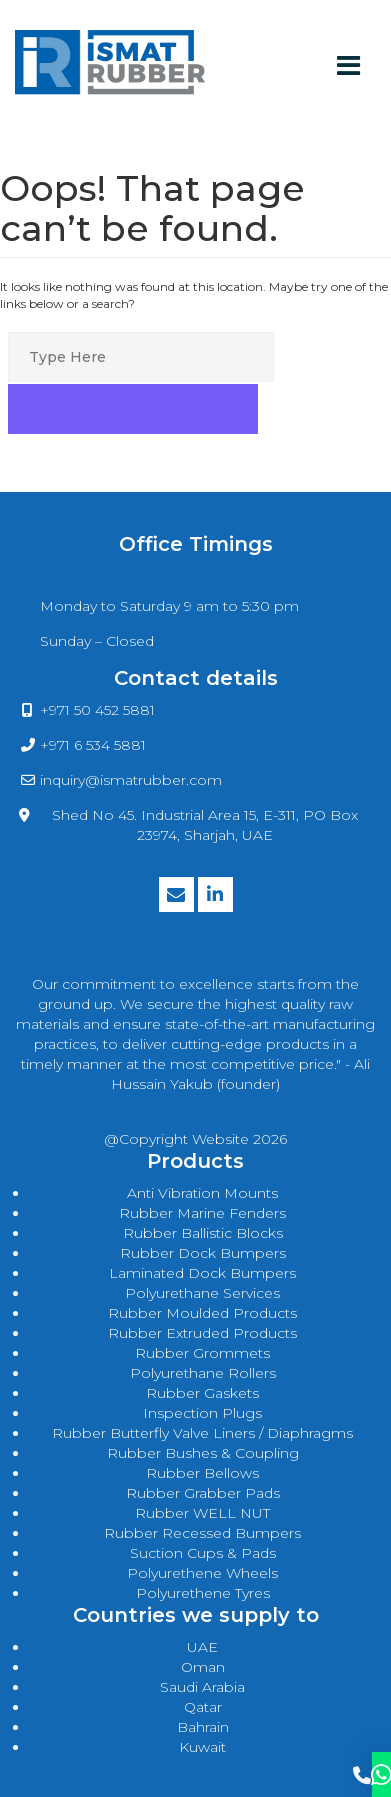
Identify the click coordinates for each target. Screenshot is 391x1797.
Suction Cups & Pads (203, 1553)
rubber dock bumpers (203, 1253)
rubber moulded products (202, 1313)
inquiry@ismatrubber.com (131, 780)
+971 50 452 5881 (97, 710)
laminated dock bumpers (202, 1273)
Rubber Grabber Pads (203, 1493)
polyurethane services (202, 1293)
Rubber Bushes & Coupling (203, 1453)
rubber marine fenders (202, 1213)
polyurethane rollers (203, 1373)
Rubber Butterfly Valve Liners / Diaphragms (202, 1433)
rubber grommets (202, 1353)
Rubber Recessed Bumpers (202, 1533)
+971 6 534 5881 (93, 745)
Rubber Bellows (202, 1473)
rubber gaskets (202, 1393)
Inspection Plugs (202, 1413)
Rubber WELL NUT (202, 1513)
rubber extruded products (202, 1333)
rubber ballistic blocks (203, 1233)
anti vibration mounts (202, 1193)
